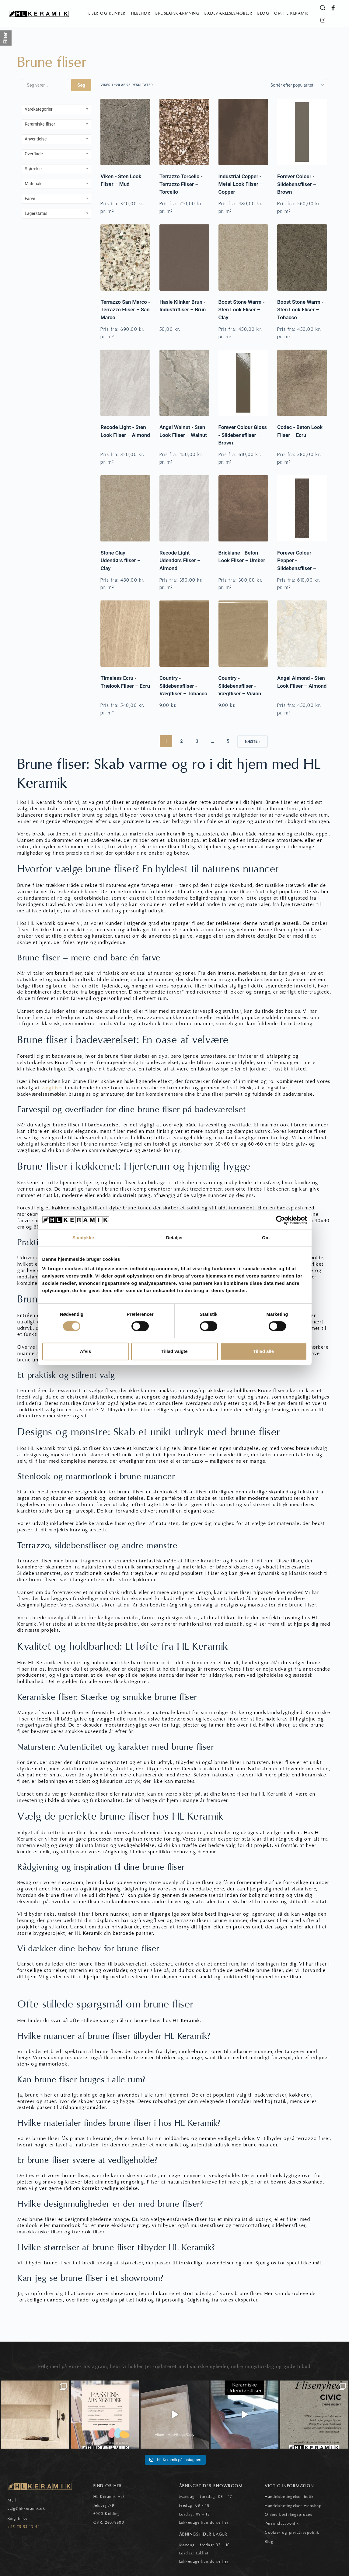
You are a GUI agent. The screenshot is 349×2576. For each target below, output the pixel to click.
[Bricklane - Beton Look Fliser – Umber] (243, 508)
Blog (269, 2541)
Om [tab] (266, 1237)
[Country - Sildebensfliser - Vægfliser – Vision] (243, 633)
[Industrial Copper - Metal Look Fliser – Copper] (243, 132)
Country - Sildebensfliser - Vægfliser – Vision (239, 686)
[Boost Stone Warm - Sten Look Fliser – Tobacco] (302, 257)
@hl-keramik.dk (30, 2508)
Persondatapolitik (282, 2523)
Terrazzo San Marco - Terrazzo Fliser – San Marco (125, 309)
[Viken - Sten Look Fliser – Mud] (125, 132)
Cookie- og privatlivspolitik (292, 2531)
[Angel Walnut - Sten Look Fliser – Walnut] (184, 383)
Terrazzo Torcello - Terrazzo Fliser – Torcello (181, 184)
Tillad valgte (174, 1351)
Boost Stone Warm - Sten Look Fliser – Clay (241, 309)
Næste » (252, 741)
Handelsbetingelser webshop (293, 2505)
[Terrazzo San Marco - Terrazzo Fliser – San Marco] (125, 257)
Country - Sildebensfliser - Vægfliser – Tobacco (183, 686)
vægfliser (52, 1088)
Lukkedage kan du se (204, 2522)
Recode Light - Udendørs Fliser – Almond (180, 560)
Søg (81, 85)
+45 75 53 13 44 (24, 2526)
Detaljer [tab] (174, 1237)
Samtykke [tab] (83, 1237)
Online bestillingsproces (288, 2514)
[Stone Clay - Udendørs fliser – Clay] (125, 508)
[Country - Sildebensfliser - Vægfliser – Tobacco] (184, 633)
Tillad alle (263, 1351)
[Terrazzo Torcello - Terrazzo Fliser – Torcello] (184, 132)
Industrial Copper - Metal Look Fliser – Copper (240, 184)
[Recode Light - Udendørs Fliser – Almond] (184, 508)
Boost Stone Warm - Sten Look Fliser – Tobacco (300, 309)
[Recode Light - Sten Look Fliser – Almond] (125, 383)
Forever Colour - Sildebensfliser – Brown (296, 184)
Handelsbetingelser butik (289, 2496)
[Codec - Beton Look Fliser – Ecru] (302, 383)
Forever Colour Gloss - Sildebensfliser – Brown (242, 435)
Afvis (85, 1351)
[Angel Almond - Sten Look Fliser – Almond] (302, 633)
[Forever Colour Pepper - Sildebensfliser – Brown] (302, 508)
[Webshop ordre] (296, 85)
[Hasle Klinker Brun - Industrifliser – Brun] (184, 257)
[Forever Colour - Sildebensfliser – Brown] (302, 132)
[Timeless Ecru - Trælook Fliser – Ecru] (125, 633)
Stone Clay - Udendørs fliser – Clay (120, 560)
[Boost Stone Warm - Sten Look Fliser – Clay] (243, 257)
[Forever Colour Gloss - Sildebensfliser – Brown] (243, 383)
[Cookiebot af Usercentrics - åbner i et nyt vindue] (280, 1220)
